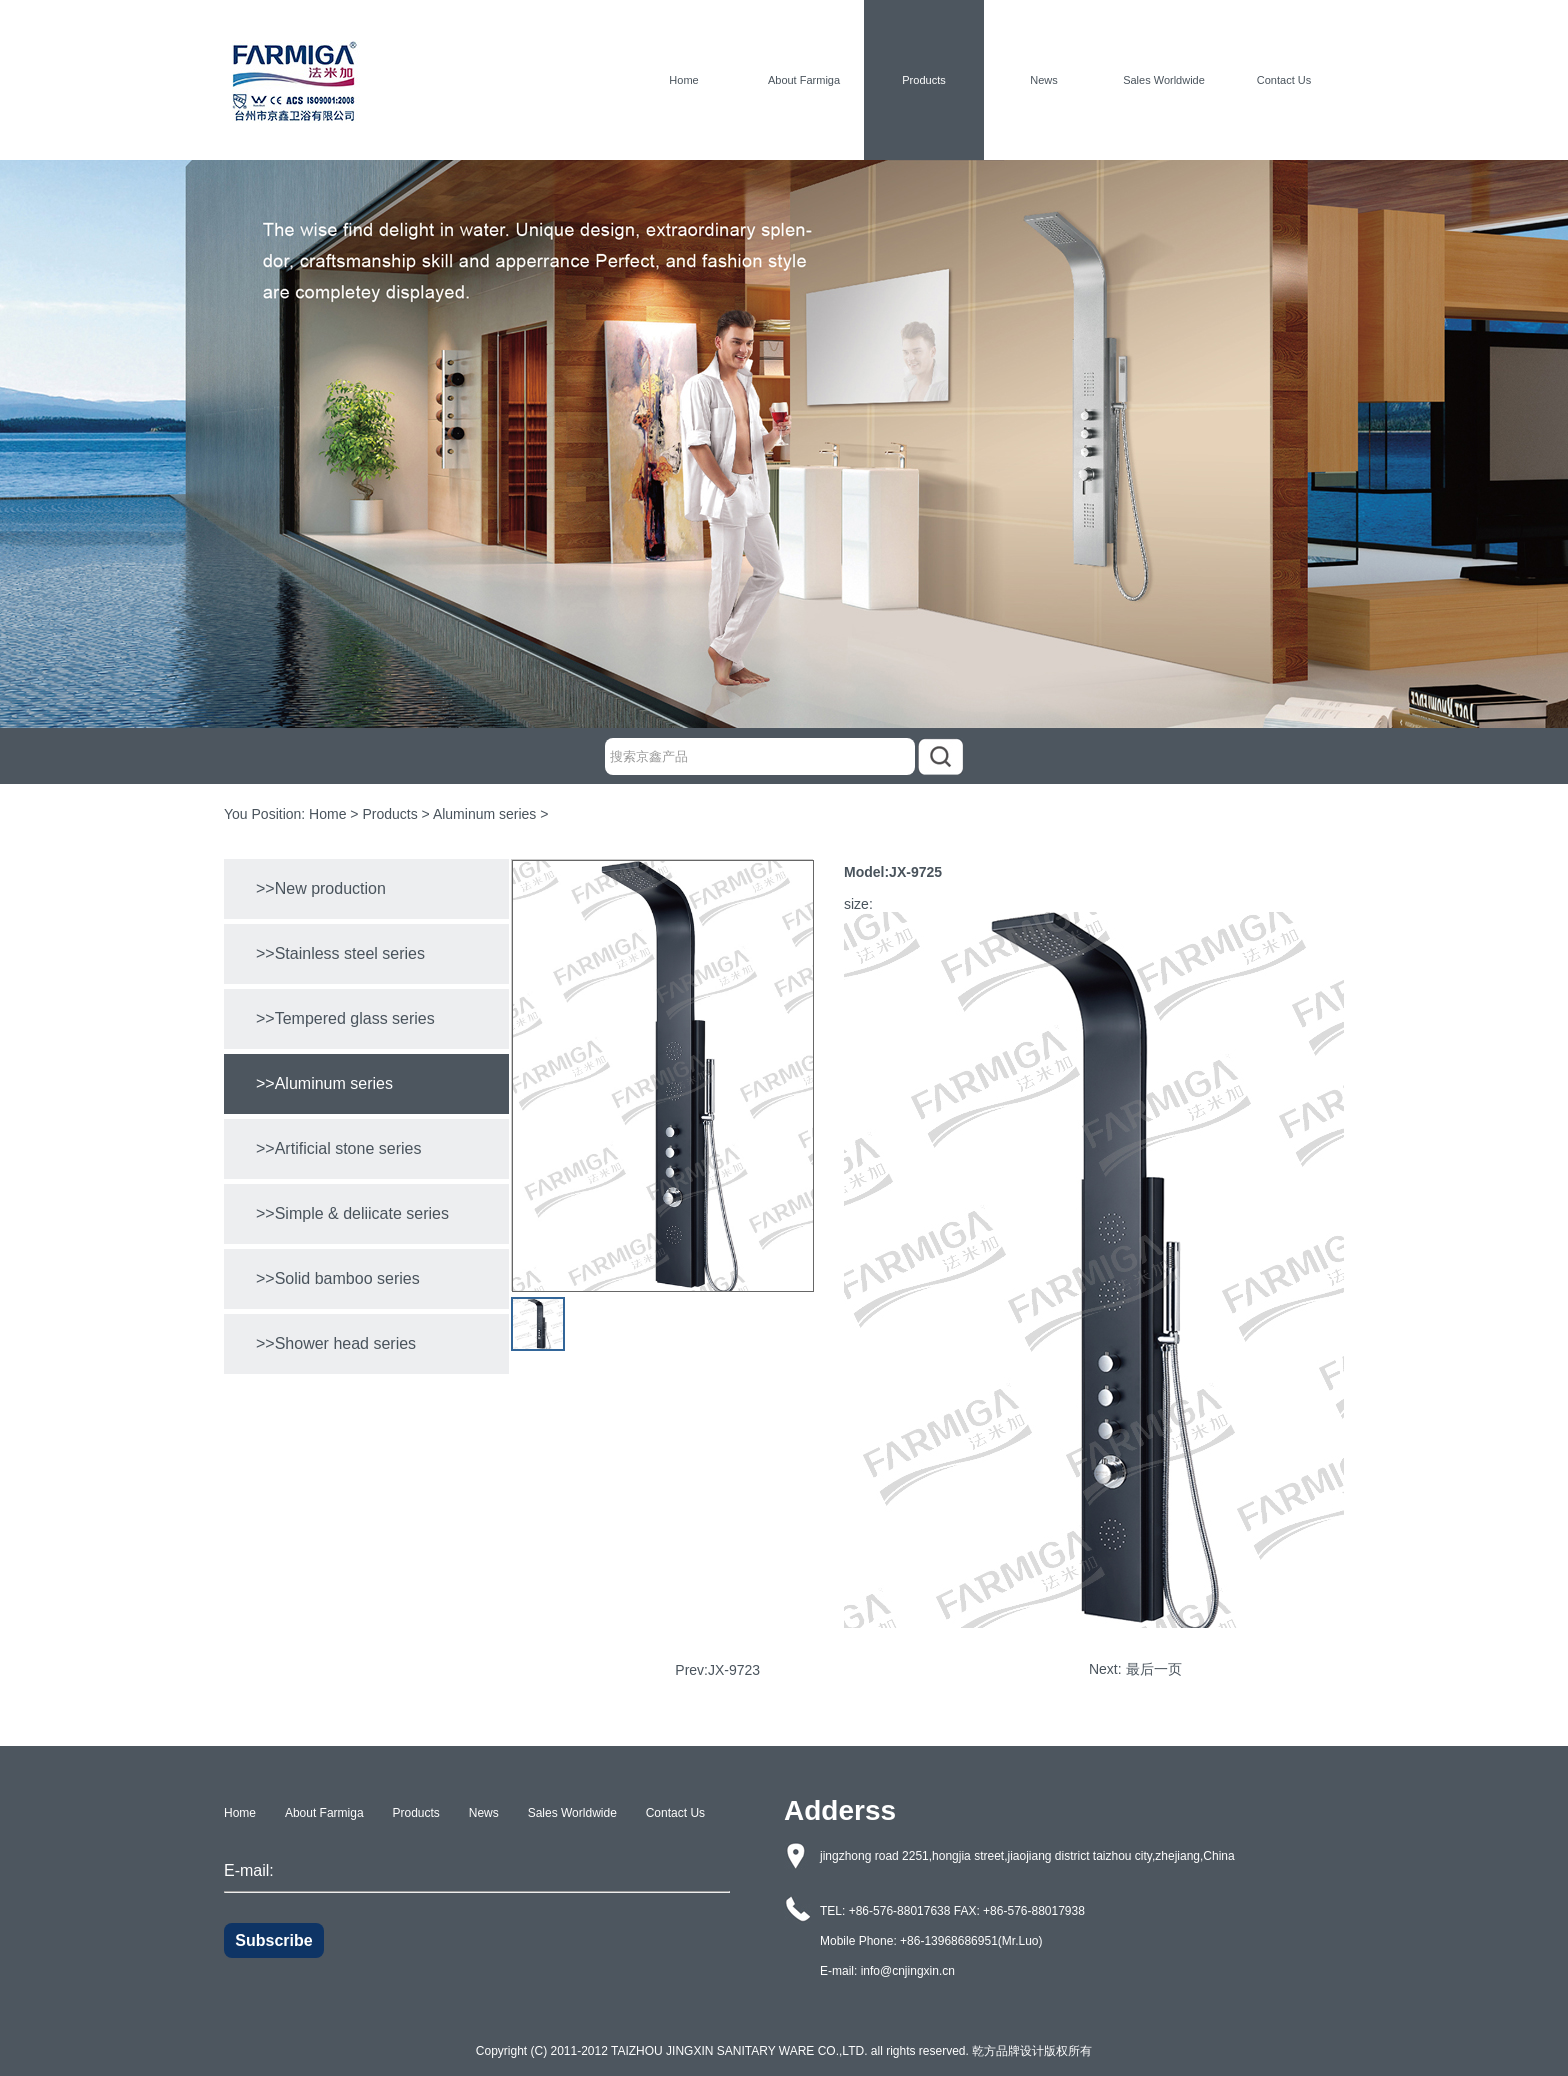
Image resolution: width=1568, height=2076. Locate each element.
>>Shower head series (336, 1343)
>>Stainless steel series (340, 953)
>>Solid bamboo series (338, 1278)
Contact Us (1284, 80)
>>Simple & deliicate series (352, 1213)
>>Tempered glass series (345, 1018)
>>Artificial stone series (338, 1148)
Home (683, 80)
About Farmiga (804, 80)
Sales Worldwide (1164, 80)
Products (923, 80)
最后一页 (1154, 1669)
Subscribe (273, 1940)
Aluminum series (484, 814)
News (1044, 80)
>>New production (321, 888)
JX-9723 (734, 1670)
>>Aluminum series (324, 1083)
